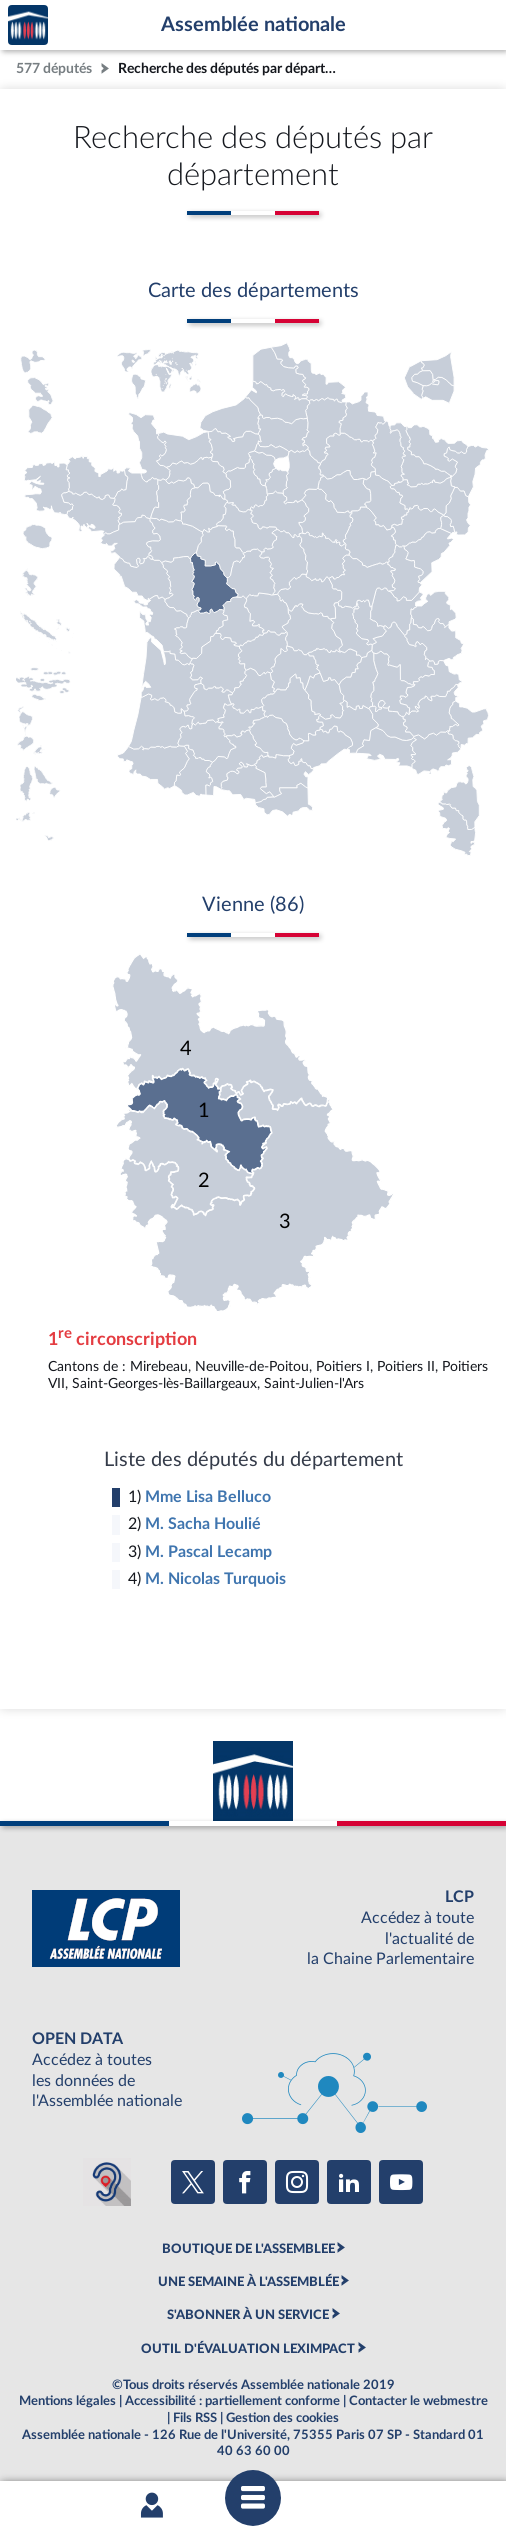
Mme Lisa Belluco (208, 1497)
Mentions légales (67, 2401)
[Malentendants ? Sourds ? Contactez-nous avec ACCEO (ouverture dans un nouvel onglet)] (107, 2182)
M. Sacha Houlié (203, 1524)
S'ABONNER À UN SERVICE (248, 2315)
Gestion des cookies (282, 2418)
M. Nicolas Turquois (215, 1579)
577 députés (54, 68)
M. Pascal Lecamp (208, 1552)
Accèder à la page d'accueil (28, 25)
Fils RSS (195, 2418)
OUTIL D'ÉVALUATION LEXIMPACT (248, 2349)
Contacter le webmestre (418, 2401)
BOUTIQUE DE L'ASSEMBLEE (248, 2249)
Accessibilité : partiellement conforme (232, 2401)
